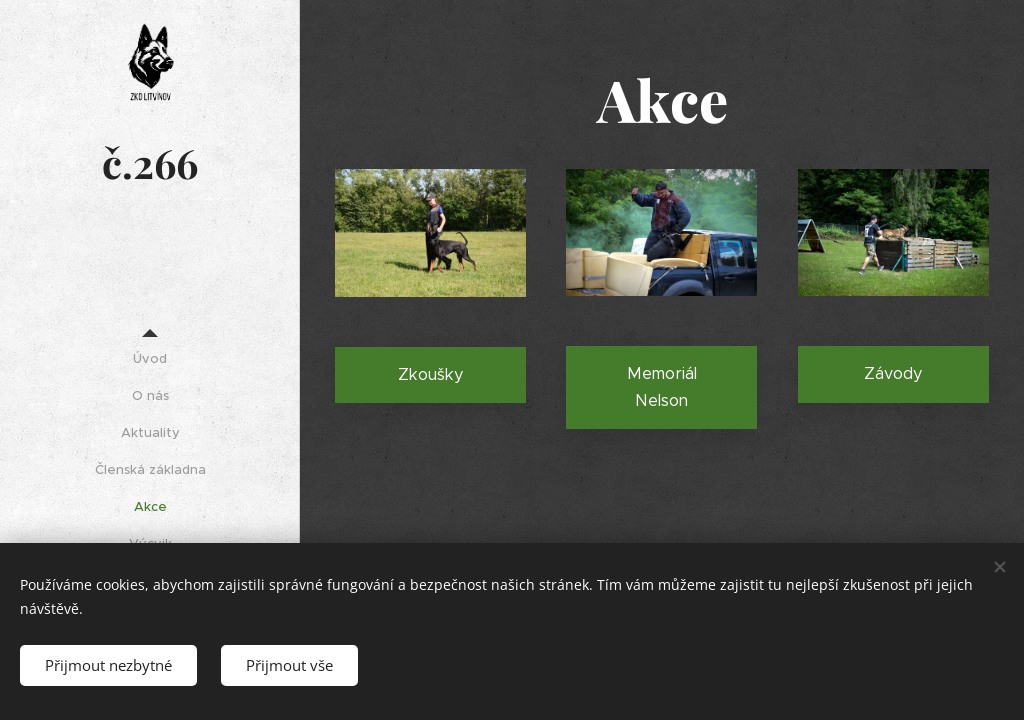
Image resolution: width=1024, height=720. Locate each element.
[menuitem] (150, 358)
